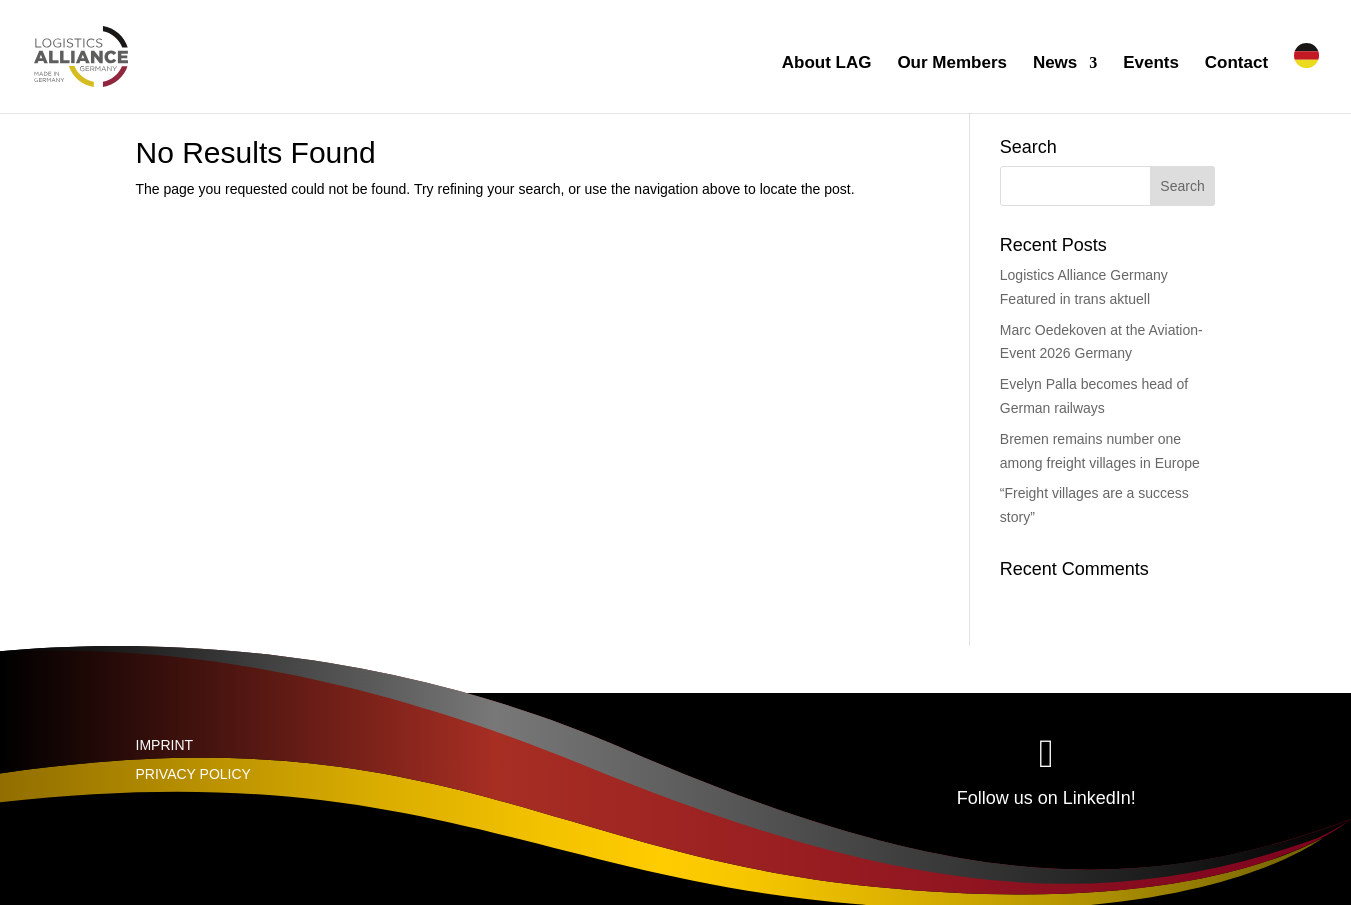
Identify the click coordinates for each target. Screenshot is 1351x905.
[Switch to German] (1306, 78)
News (1055, 64)
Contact (1236, 64)
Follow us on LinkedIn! (1046, 798)
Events (1151, 64)
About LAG (827, 64)
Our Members (952, 64)
